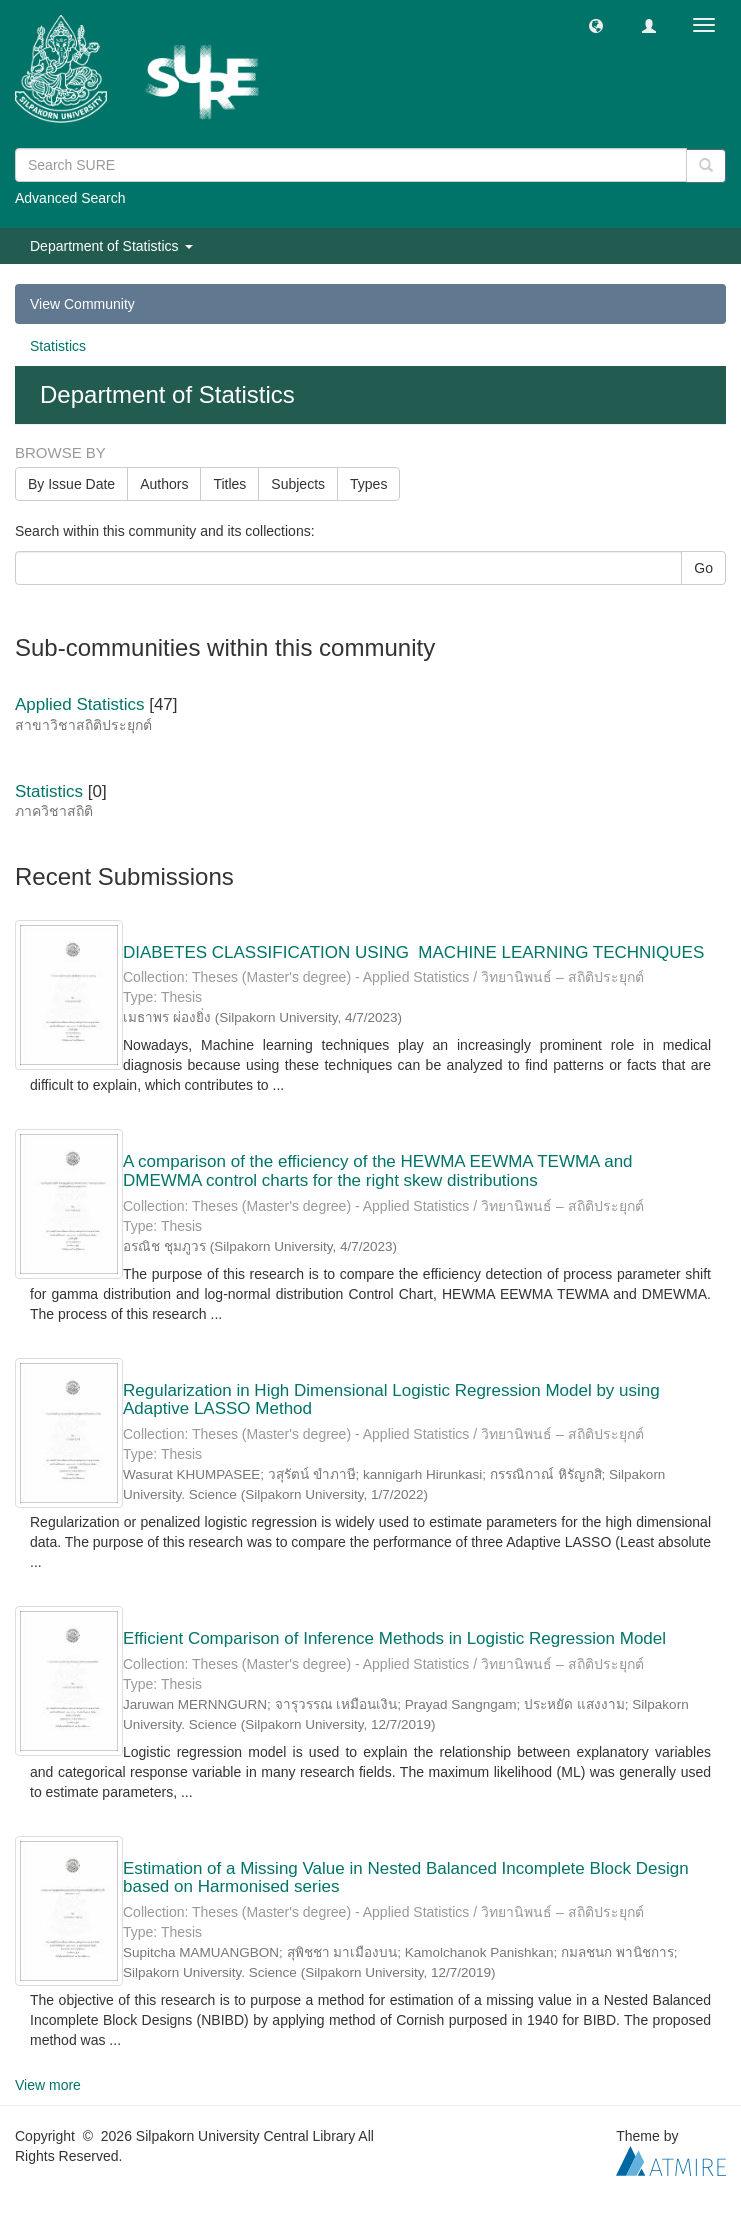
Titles (229, 484)
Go (703, 568)
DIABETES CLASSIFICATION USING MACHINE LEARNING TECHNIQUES (413, 952)
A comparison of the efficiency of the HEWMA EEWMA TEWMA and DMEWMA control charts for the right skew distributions (378, 1171)
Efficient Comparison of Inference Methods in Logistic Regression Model (394, 1638)
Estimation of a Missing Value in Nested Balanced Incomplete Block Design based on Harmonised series (406, 1878)
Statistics (58, 346)
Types (368, 484)
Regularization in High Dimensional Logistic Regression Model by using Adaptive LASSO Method (391, 1400)
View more (48, 2085)
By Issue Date (71, 484)
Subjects (298, 484)
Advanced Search (70, 198)
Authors (164, 484)
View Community (82, 304)
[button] (596, 25)
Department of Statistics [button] (111, 246)
